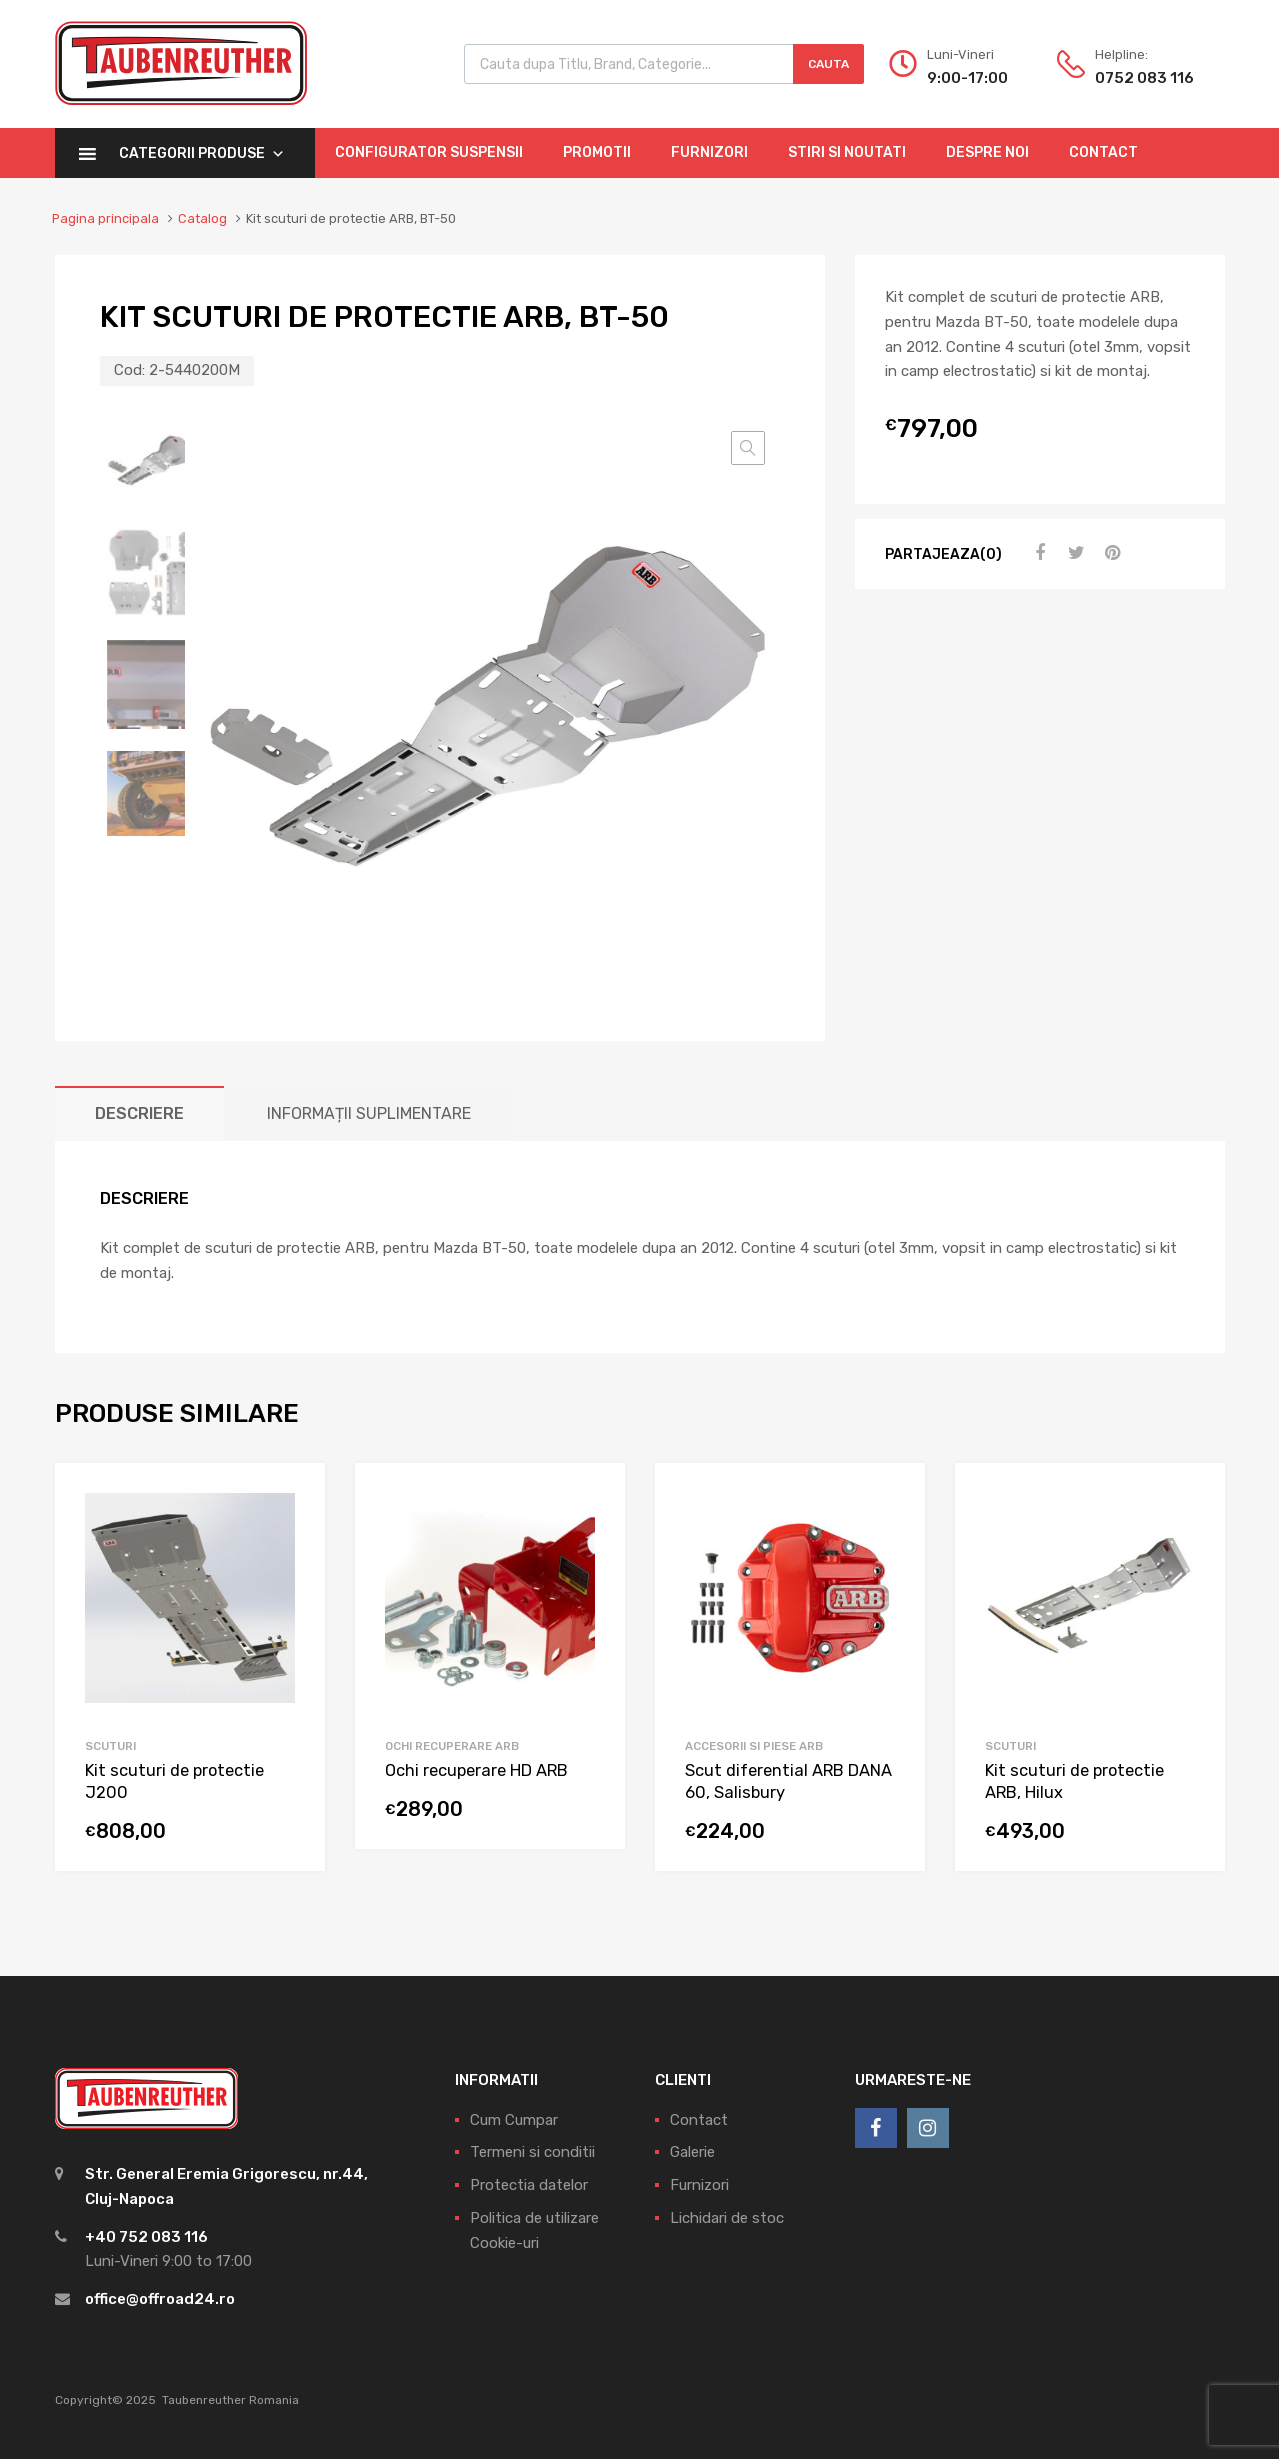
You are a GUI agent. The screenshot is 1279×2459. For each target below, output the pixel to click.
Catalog (202, 218)
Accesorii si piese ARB (754, 1746)
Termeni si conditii (532, 2152)
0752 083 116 (1144, 78)
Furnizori (709, 152)
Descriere (139, 1113)
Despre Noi (987, 152)
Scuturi (110, 1746)
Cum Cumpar (514, 2120)
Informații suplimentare (369, 1113)
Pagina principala (105, 218)
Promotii (597, 152)
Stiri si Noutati (847, 152)
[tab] (139, 1113)
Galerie (692, 2152)
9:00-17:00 (967, 78)
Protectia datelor (529, 2185)
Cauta (828, 64)
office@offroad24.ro (160, 2299)
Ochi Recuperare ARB (452, 1746)
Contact (1103, 152)
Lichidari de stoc (727, 2218)
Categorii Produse (202, 153)
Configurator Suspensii (429, 152)
